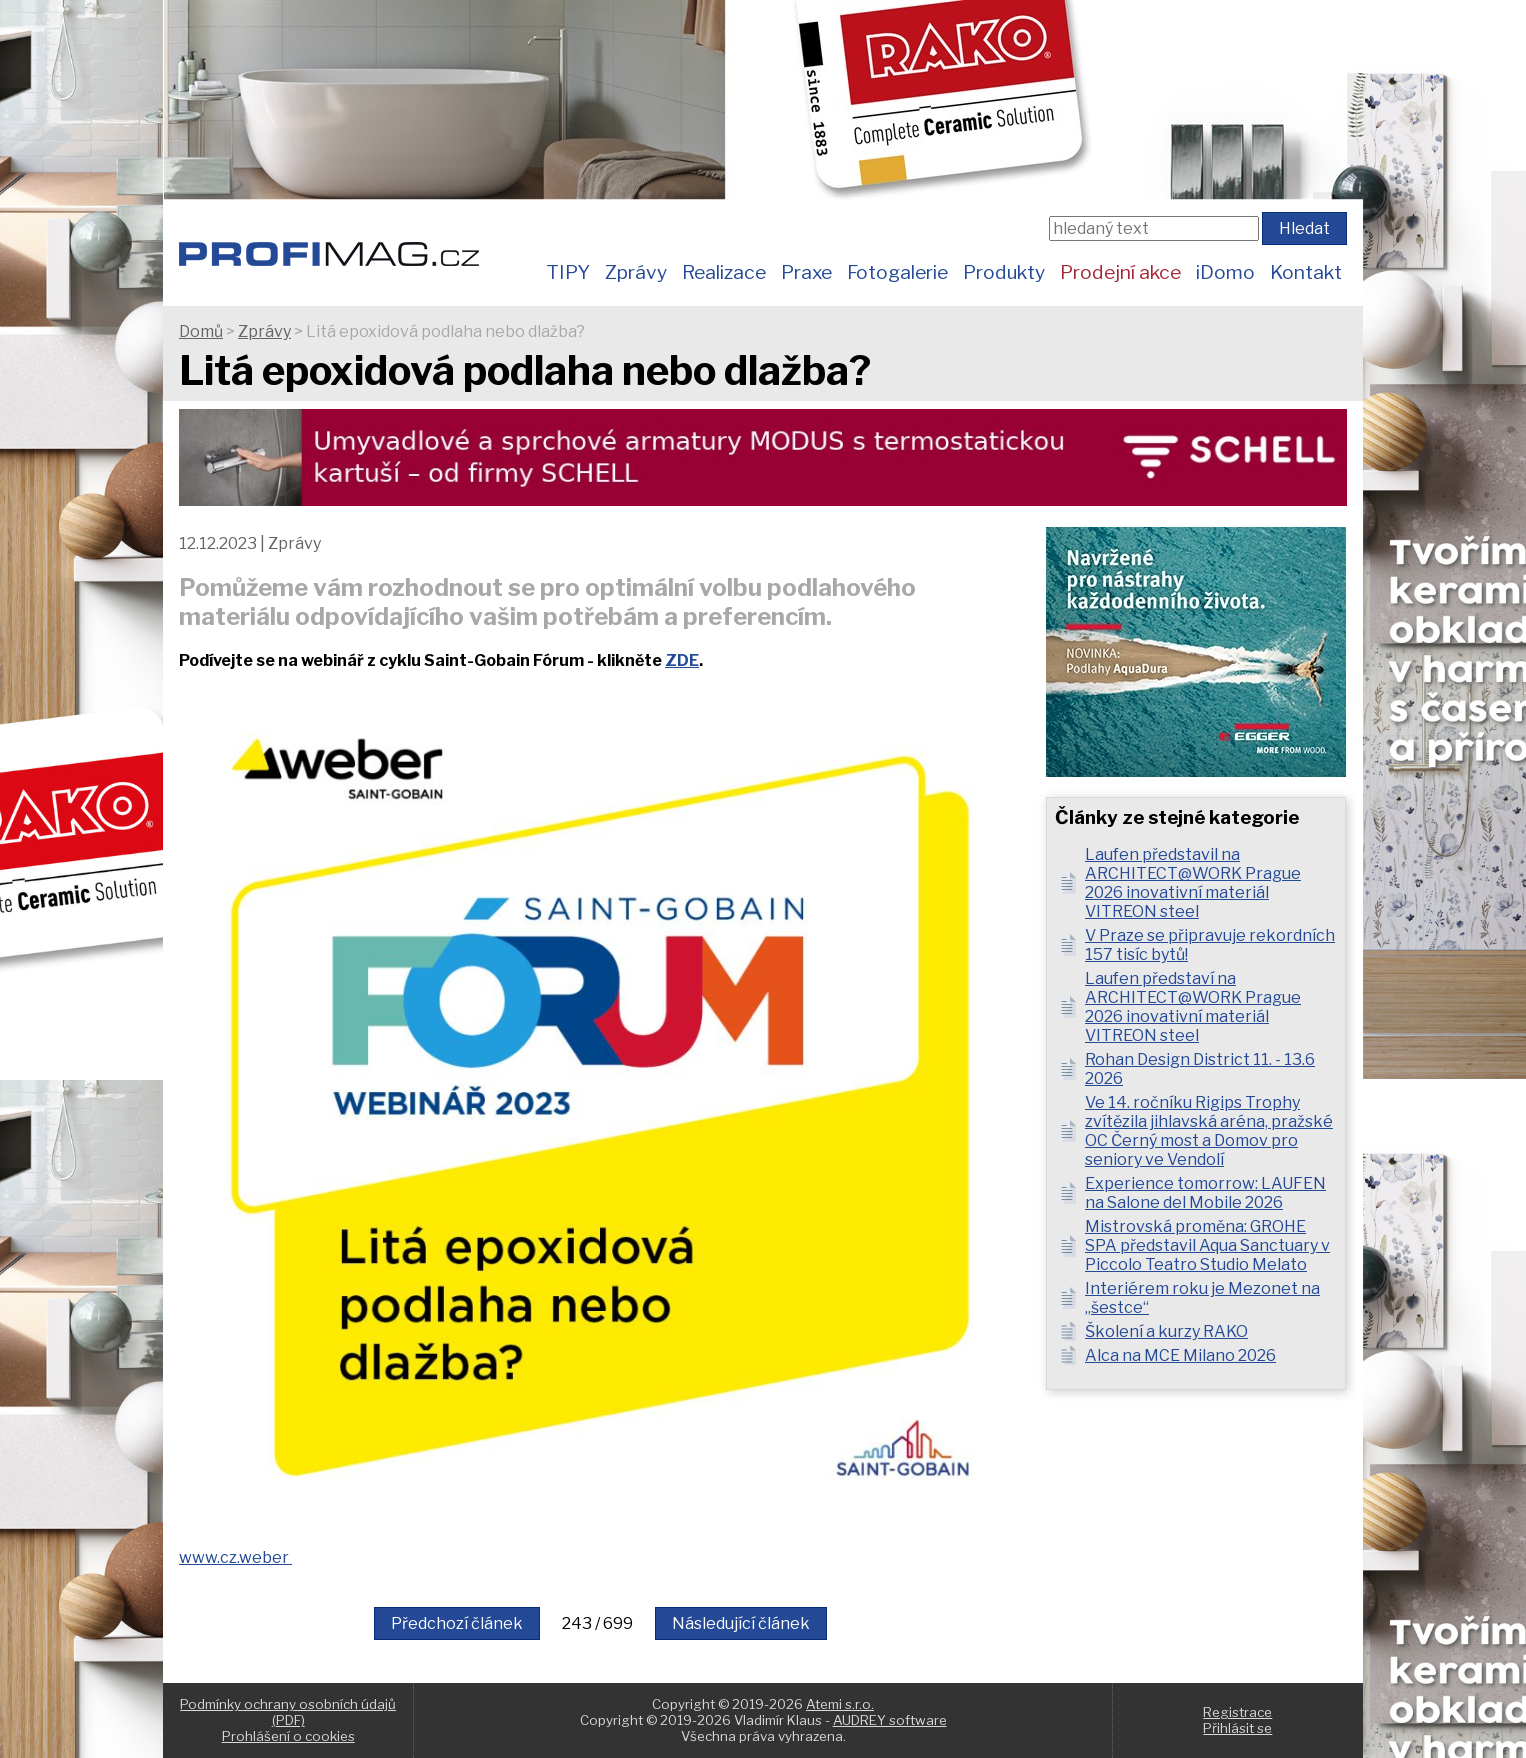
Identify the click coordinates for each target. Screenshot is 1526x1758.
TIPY (568, 272)
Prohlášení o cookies (288, 1736)
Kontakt (1306, 272)
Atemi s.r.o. (840, 1704)
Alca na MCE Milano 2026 (1180, 1355)
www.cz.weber (235, 1557)
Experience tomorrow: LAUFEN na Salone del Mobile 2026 (1205, 1193)
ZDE (682, 660)
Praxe (806, 272)
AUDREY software (890, 1720)
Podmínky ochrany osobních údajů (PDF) (288, 1712)
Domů (201, 331)
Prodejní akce (1120, 272)
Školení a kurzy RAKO (1166, 1331)
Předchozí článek (457, 1623)
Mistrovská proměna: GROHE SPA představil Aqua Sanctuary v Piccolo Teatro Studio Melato (1207, 1245)
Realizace (724, 272)
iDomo (1225, 272)
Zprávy (636, 272)
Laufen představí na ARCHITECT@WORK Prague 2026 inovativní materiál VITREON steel (1193, 1007)
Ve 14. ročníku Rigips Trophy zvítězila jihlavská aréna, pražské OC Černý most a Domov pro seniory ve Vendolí (1209, 1131)
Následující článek (741, 1623)
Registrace (1237, 1712)
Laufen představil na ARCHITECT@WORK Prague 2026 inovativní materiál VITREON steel (1193, 883)
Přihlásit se (1237, 1728)
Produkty (1004, 272)
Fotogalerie (897, 272)
